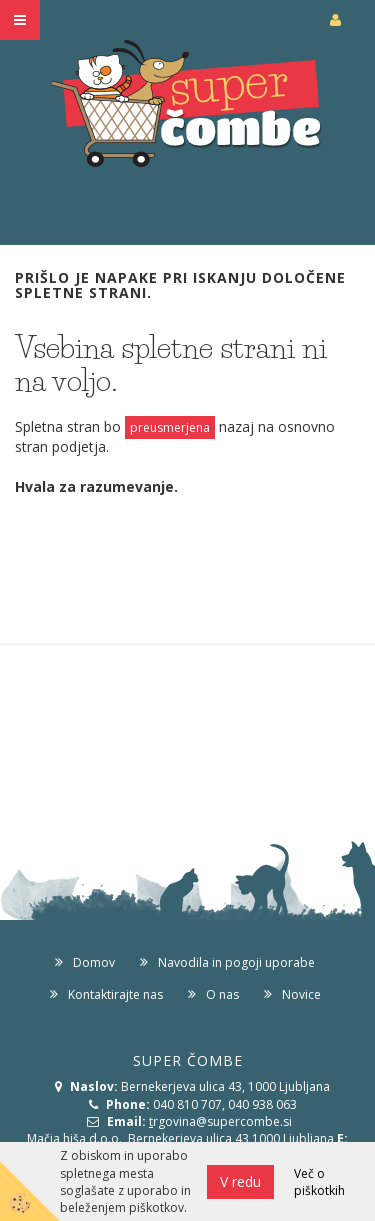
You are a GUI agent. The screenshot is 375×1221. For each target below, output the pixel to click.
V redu (240, 1181)
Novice (301, 994)
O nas (222, 994)
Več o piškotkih (319, 1182)
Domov (94, 962)
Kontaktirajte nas (115, 994)
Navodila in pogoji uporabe (236, 962)
